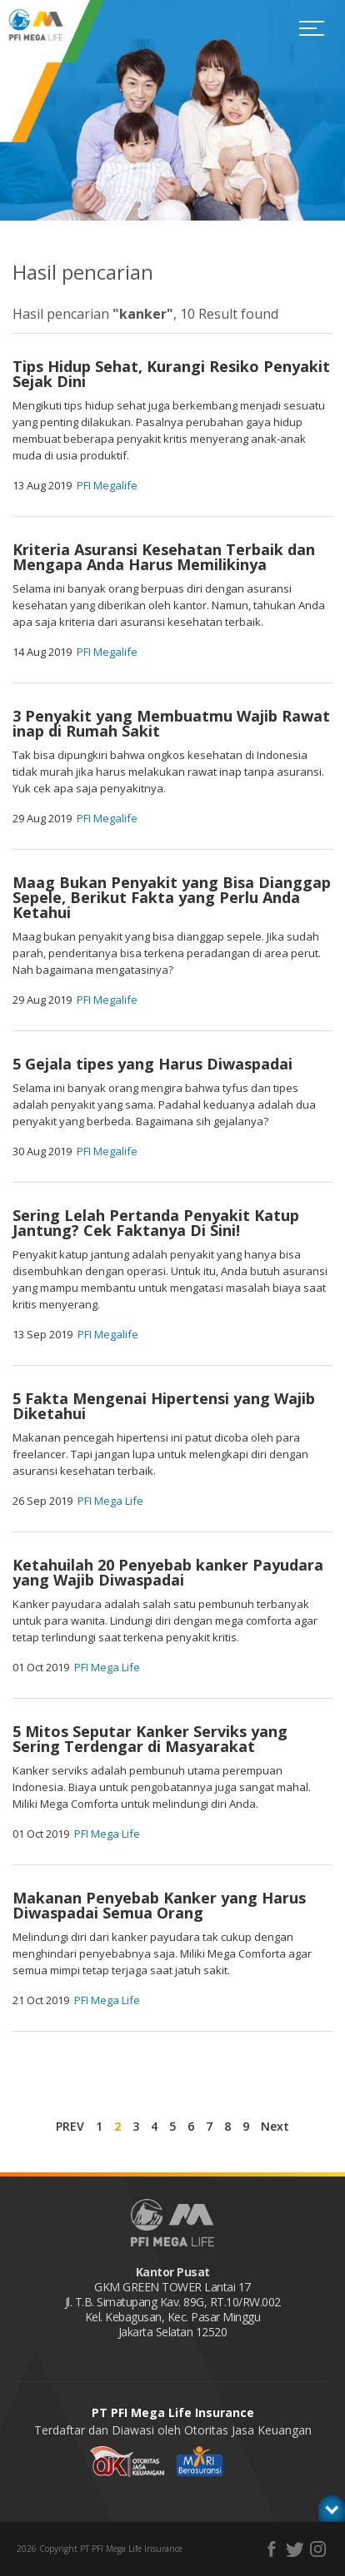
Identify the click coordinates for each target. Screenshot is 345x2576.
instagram (318, 2549)
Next (275, 2126)
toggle (331, 2508)
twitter (294, 2549)
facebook (271, 2549)
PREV (70, 2126)
